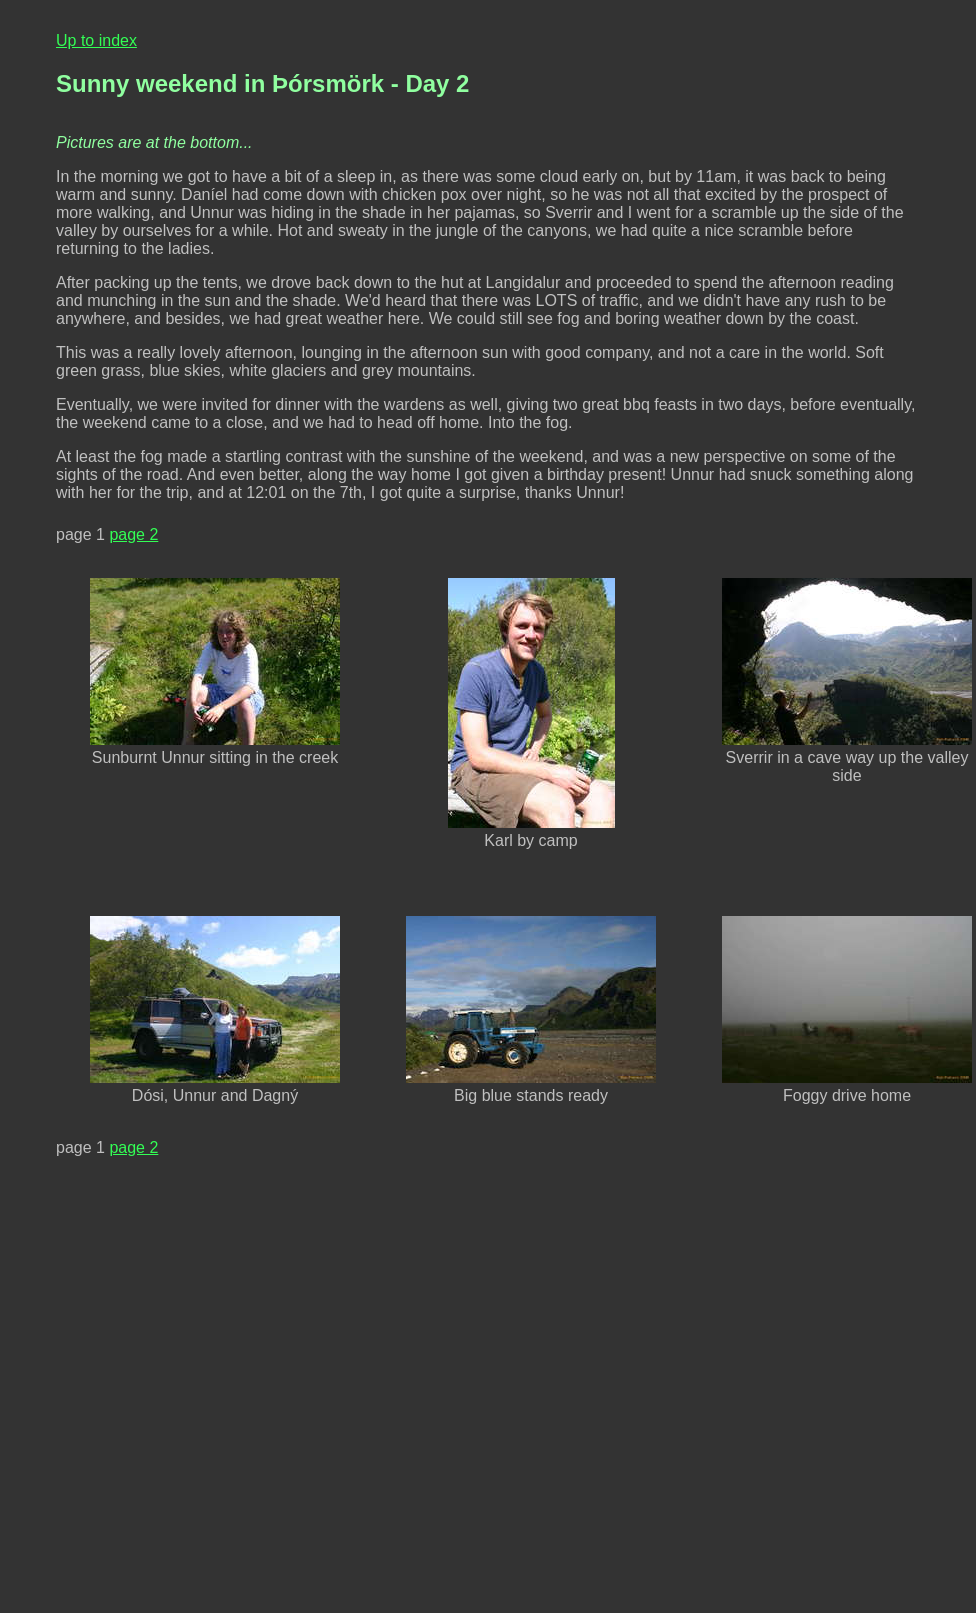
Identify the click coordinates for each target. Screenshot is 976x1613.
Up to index (96, 40)
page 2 (133, 534)
